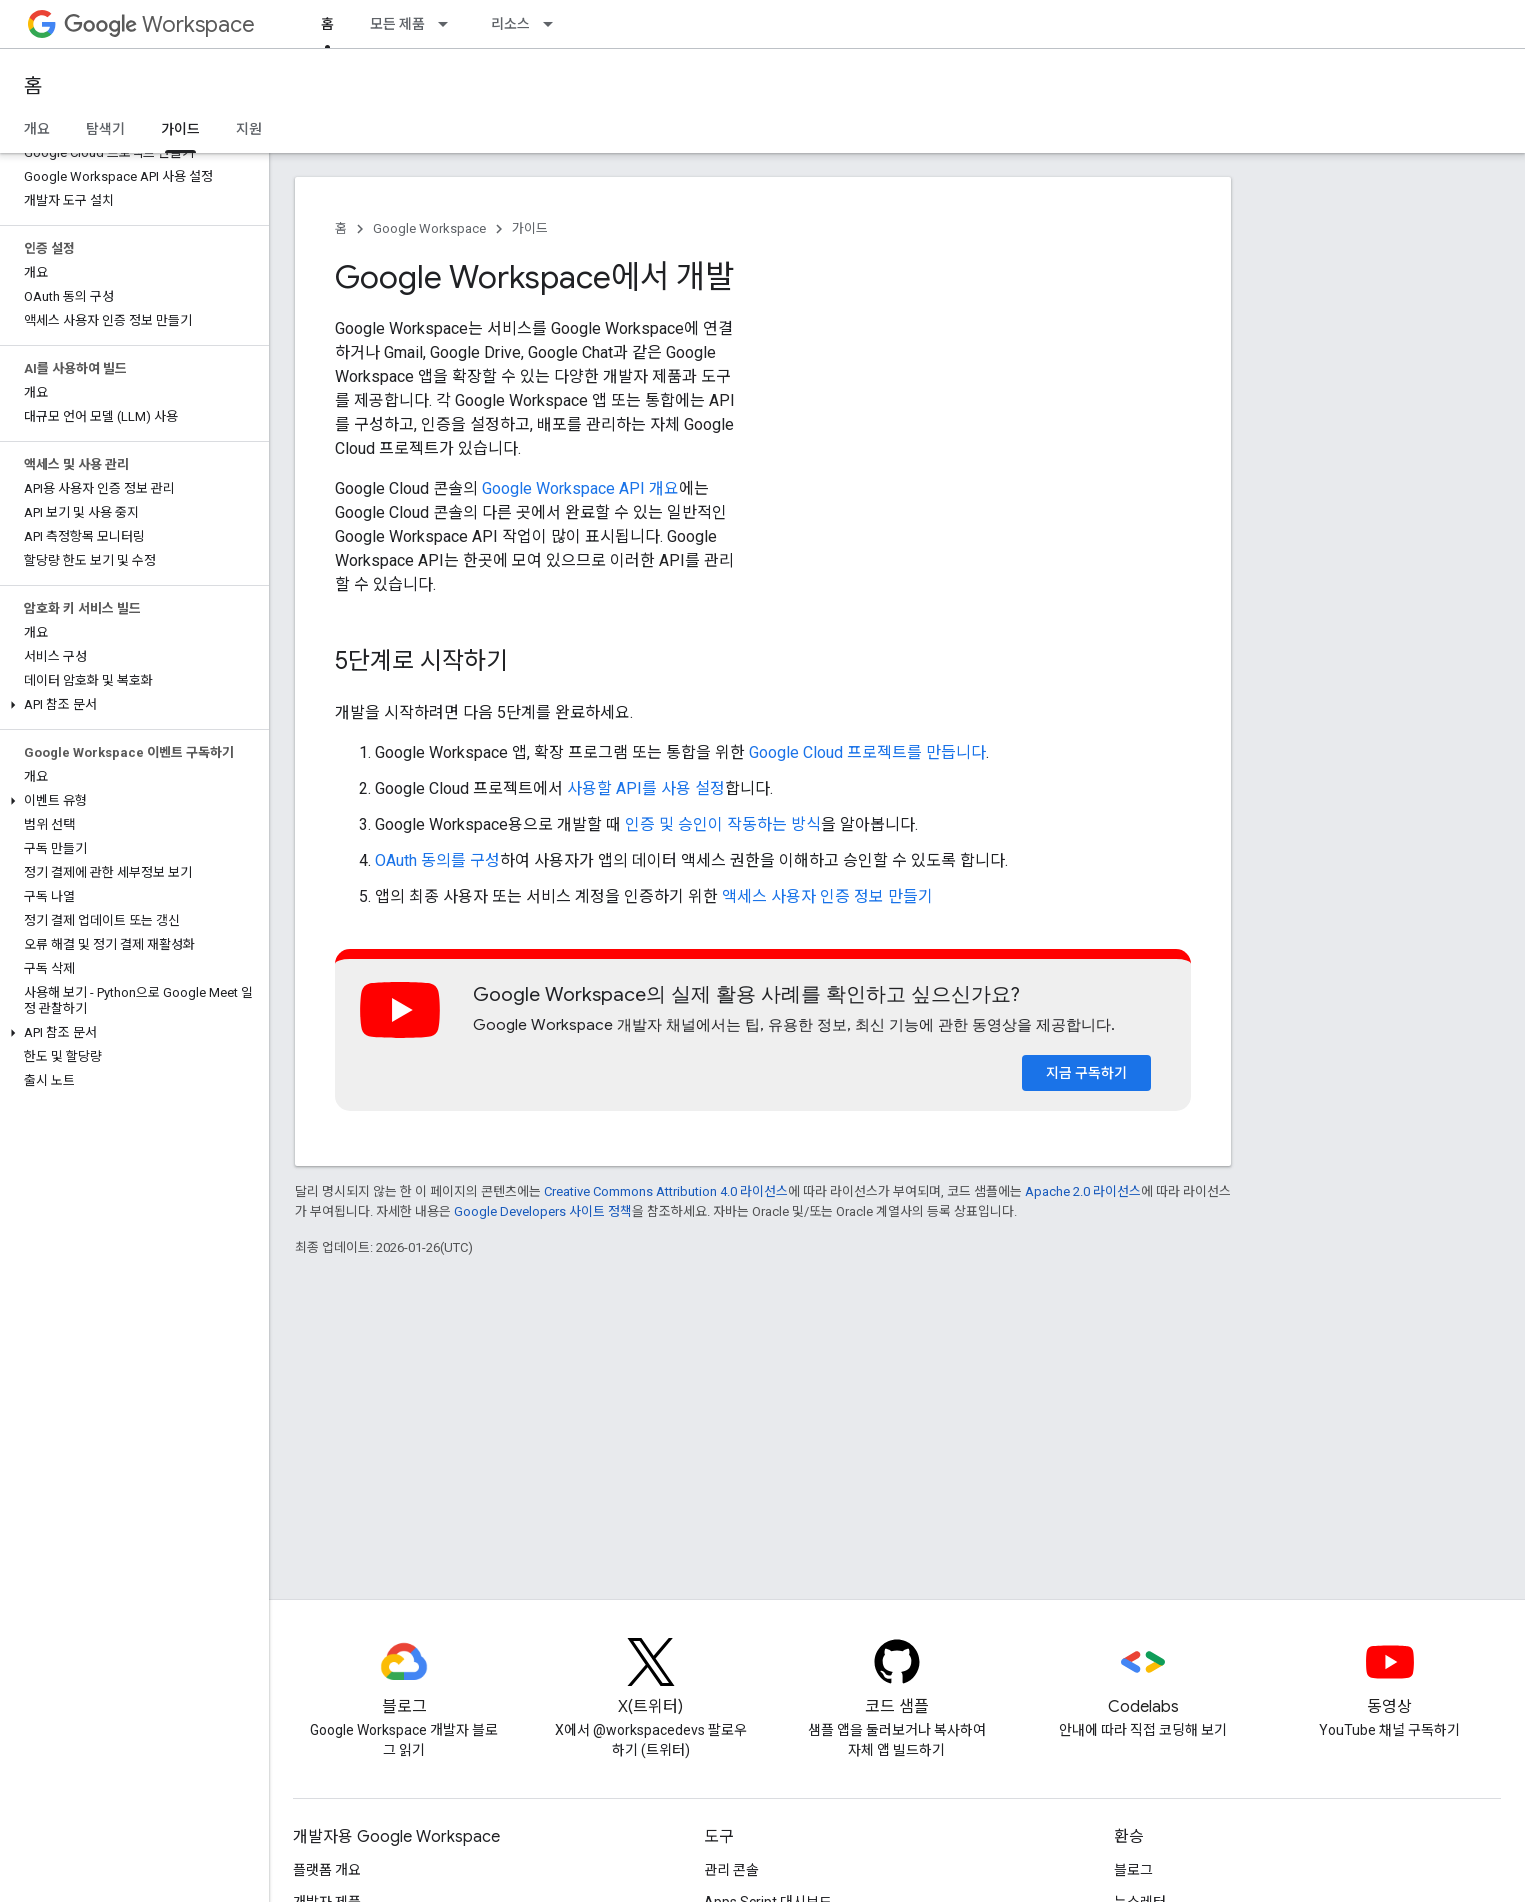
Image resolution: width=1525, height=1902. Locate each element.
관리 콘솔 (731, 1870)
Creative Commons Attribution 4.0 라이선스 (666, 1191)
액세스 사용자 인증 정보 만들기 (827, 896)
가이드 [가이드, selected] (180, 129)
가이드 (530, 228)
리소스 (510, 24)
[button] (130, 705)
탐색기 (105, 129)
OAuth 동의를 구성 (437, 860)
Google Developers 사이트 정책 (543, 1211)
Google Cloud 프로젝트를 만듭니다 (867, 752)
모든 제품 (397, 24)
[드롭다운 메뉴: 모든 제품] (449, 24)
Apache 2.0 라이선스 (1083, 1191)
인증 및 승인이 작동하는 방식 (723, 824)
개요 (37, 129)
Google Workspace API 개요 (580, 488)
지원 (249, 129)
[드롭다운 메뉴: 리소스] (554, 24)
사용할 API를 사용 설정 (646, 788)
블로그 (1133, 1870)
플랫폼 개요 (327, 1870)
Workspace (159, 24)
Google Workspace (429, 228)
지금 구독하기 (1086, 1073)
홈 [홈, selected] (327, 24)
